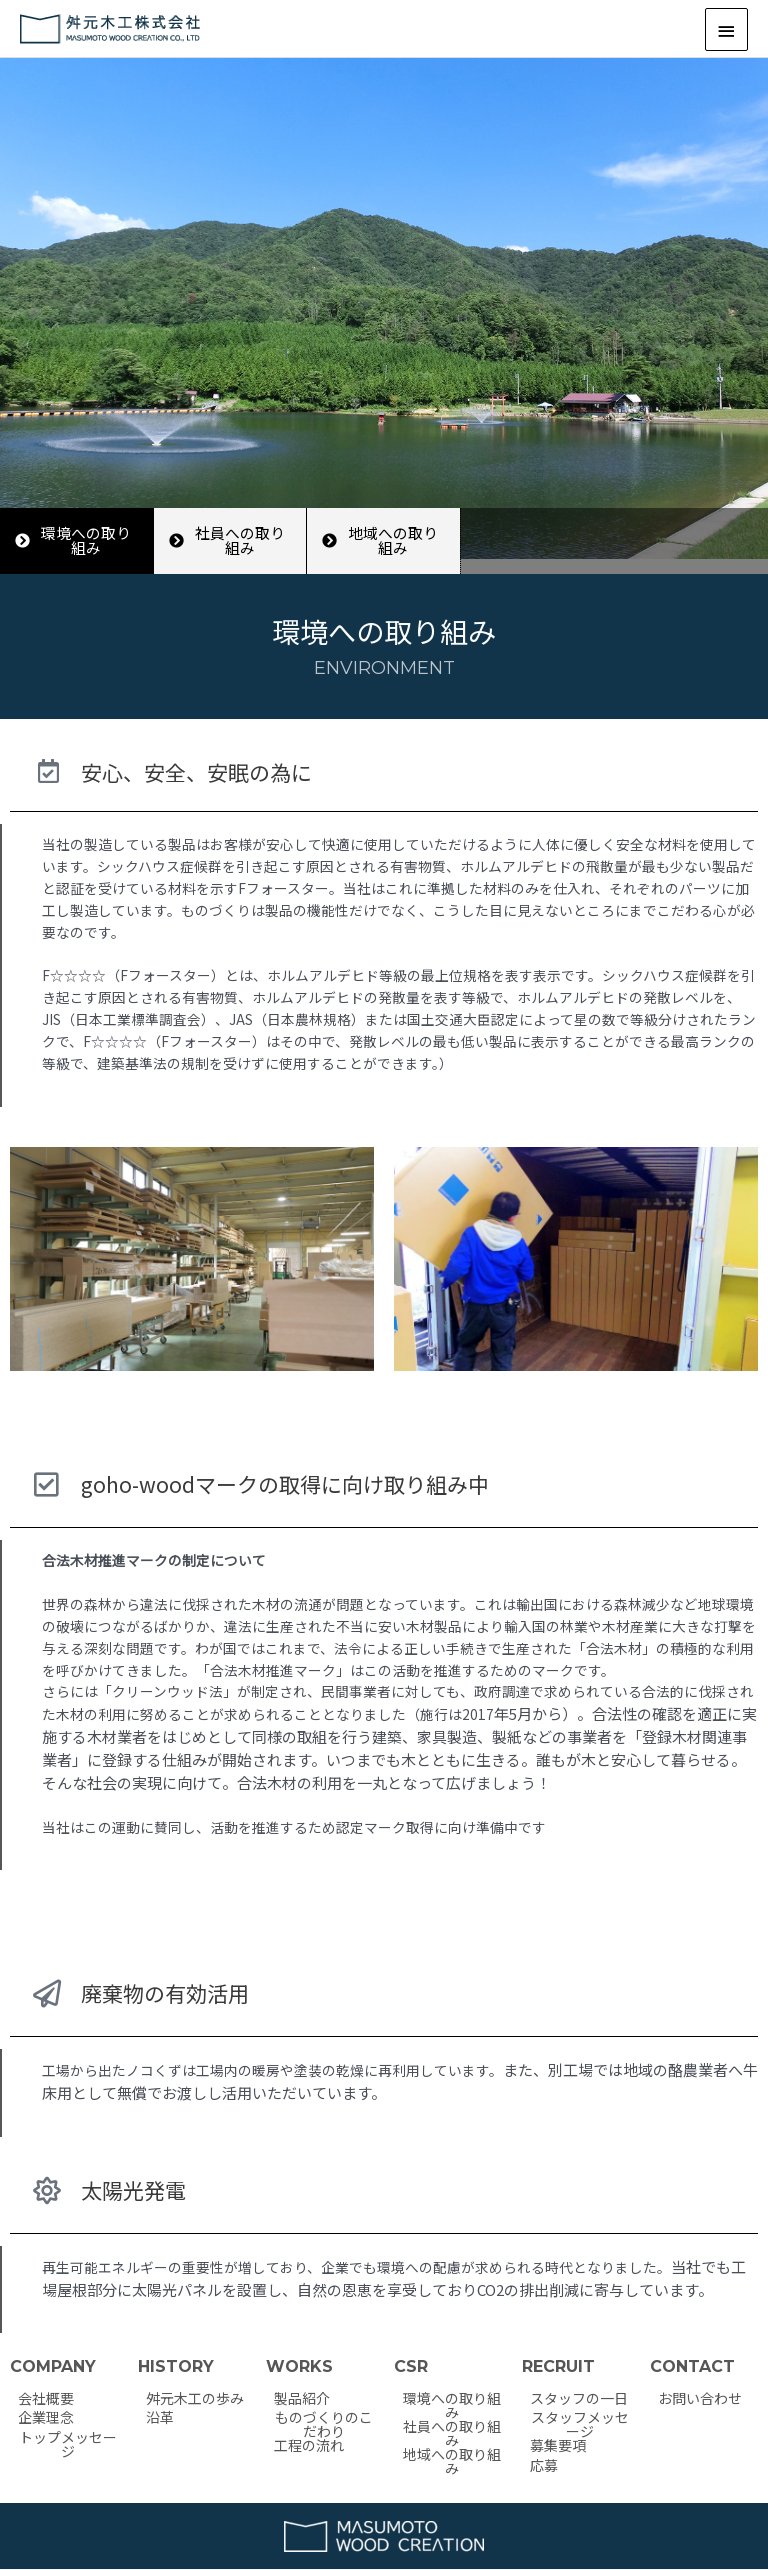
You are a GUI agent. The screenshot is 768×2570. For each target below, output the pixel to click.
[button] (76, 541)
